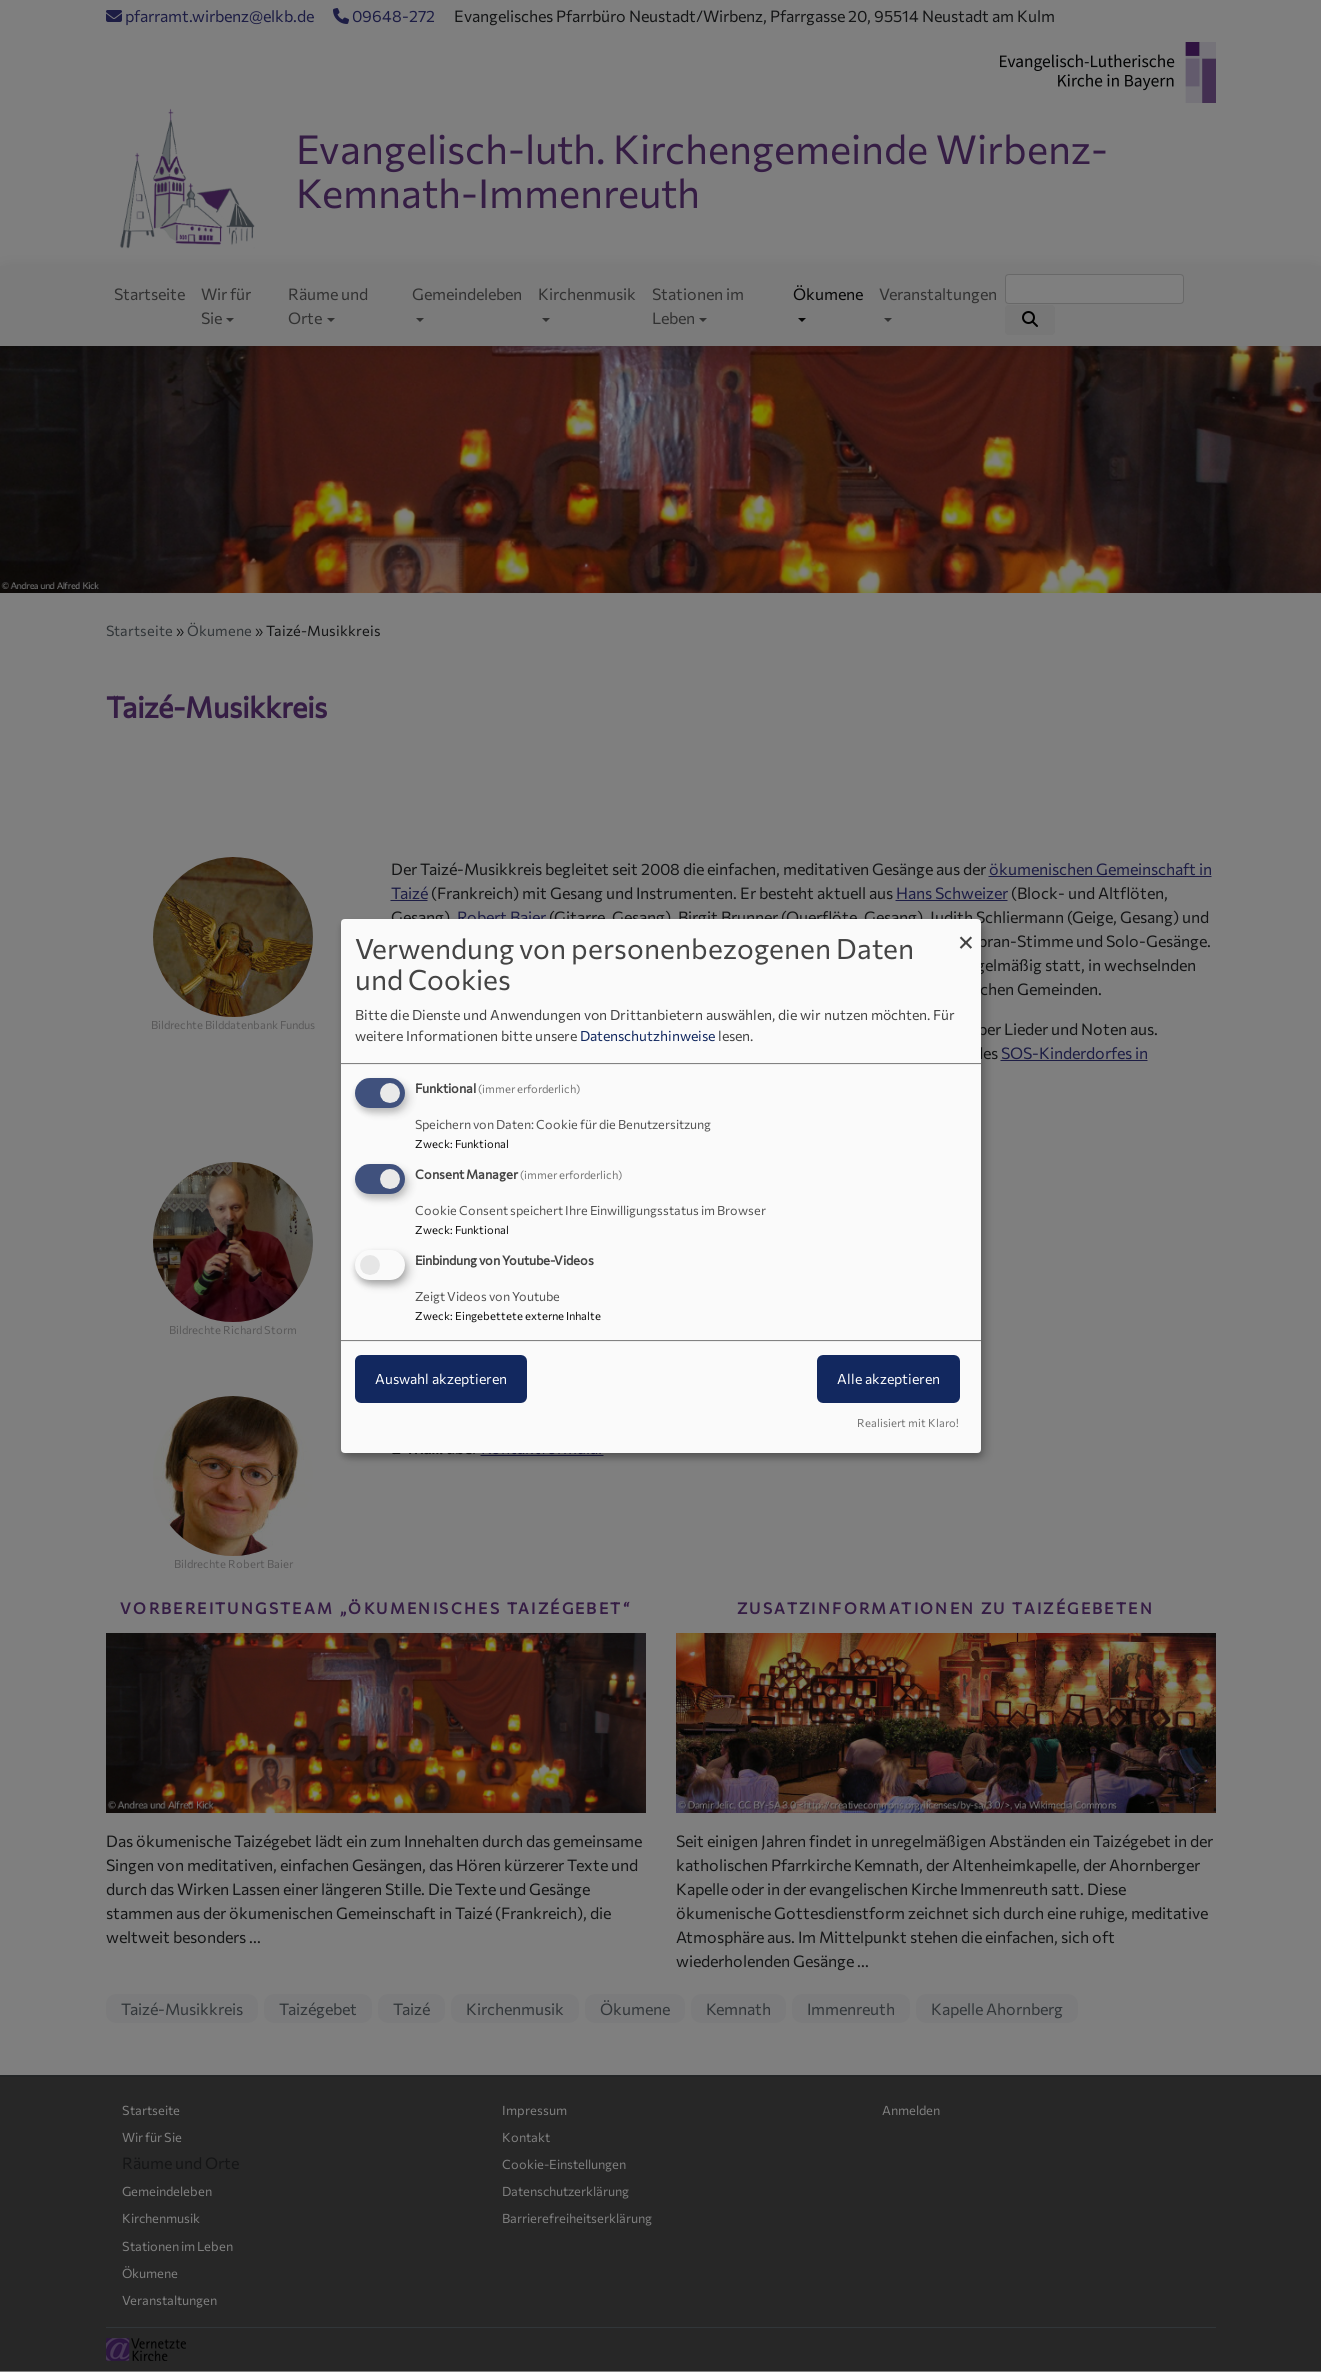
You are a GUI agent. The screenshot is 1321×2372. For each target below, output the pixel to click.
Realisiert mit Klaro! (908, 1422)
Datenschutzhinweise (647, 1035)
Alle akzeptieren (888, 1378)
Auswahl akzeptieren (441, 1378)
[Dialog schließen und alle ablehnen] (966, 931)
